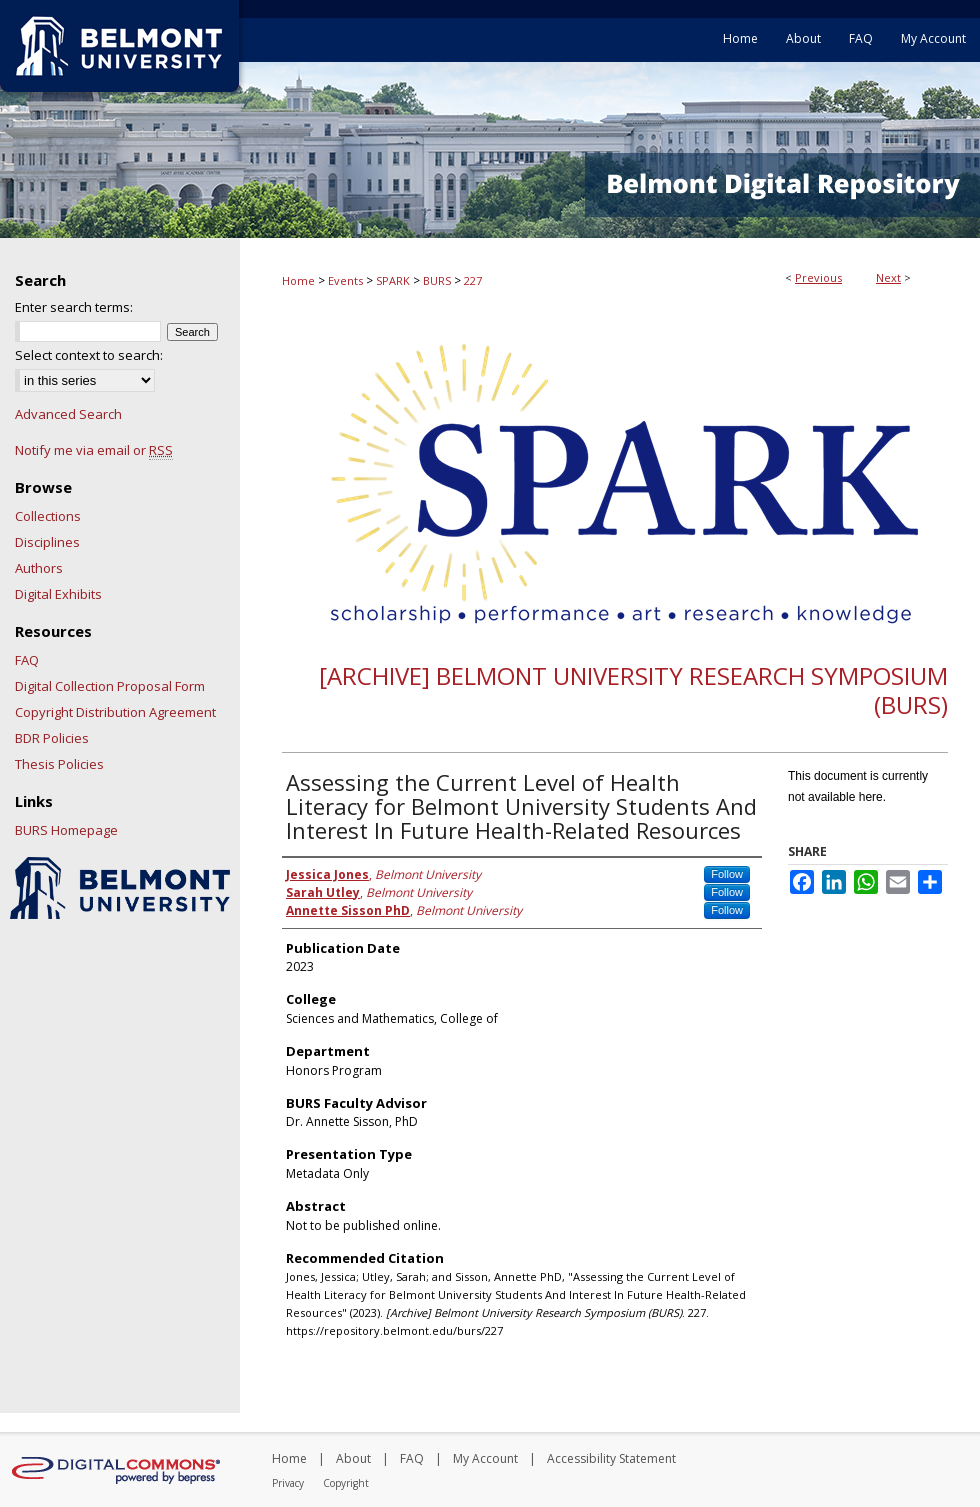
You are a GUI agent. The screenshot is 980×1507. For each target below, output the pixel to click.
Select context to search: (89, 355)
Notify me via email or (94, 450)
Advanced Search (68, 414)
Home (298, 280)
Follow (727, 874)
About (353, 1458)
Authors (39, 568)
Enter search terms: (74, 307)
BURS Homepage (66, 830)
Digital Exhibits (58, 594)
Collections (48, 516)
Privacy (288, 1483)
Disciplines (47, 542)
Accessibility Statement (611, 1458)
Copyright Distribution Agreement (115, 712)
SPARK (393, 280)
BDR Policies (52, 738)
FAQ (27, 660)
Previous (818, 277)
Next (888, 277)
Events (345, 280)
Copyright (346, 1483)
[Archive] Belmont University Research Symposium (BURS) (633, 690)
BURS (437, 280)
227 (473, 280)
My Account (485, 1458)
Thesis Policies (59, 764)
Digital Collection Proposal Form (110, 686)
